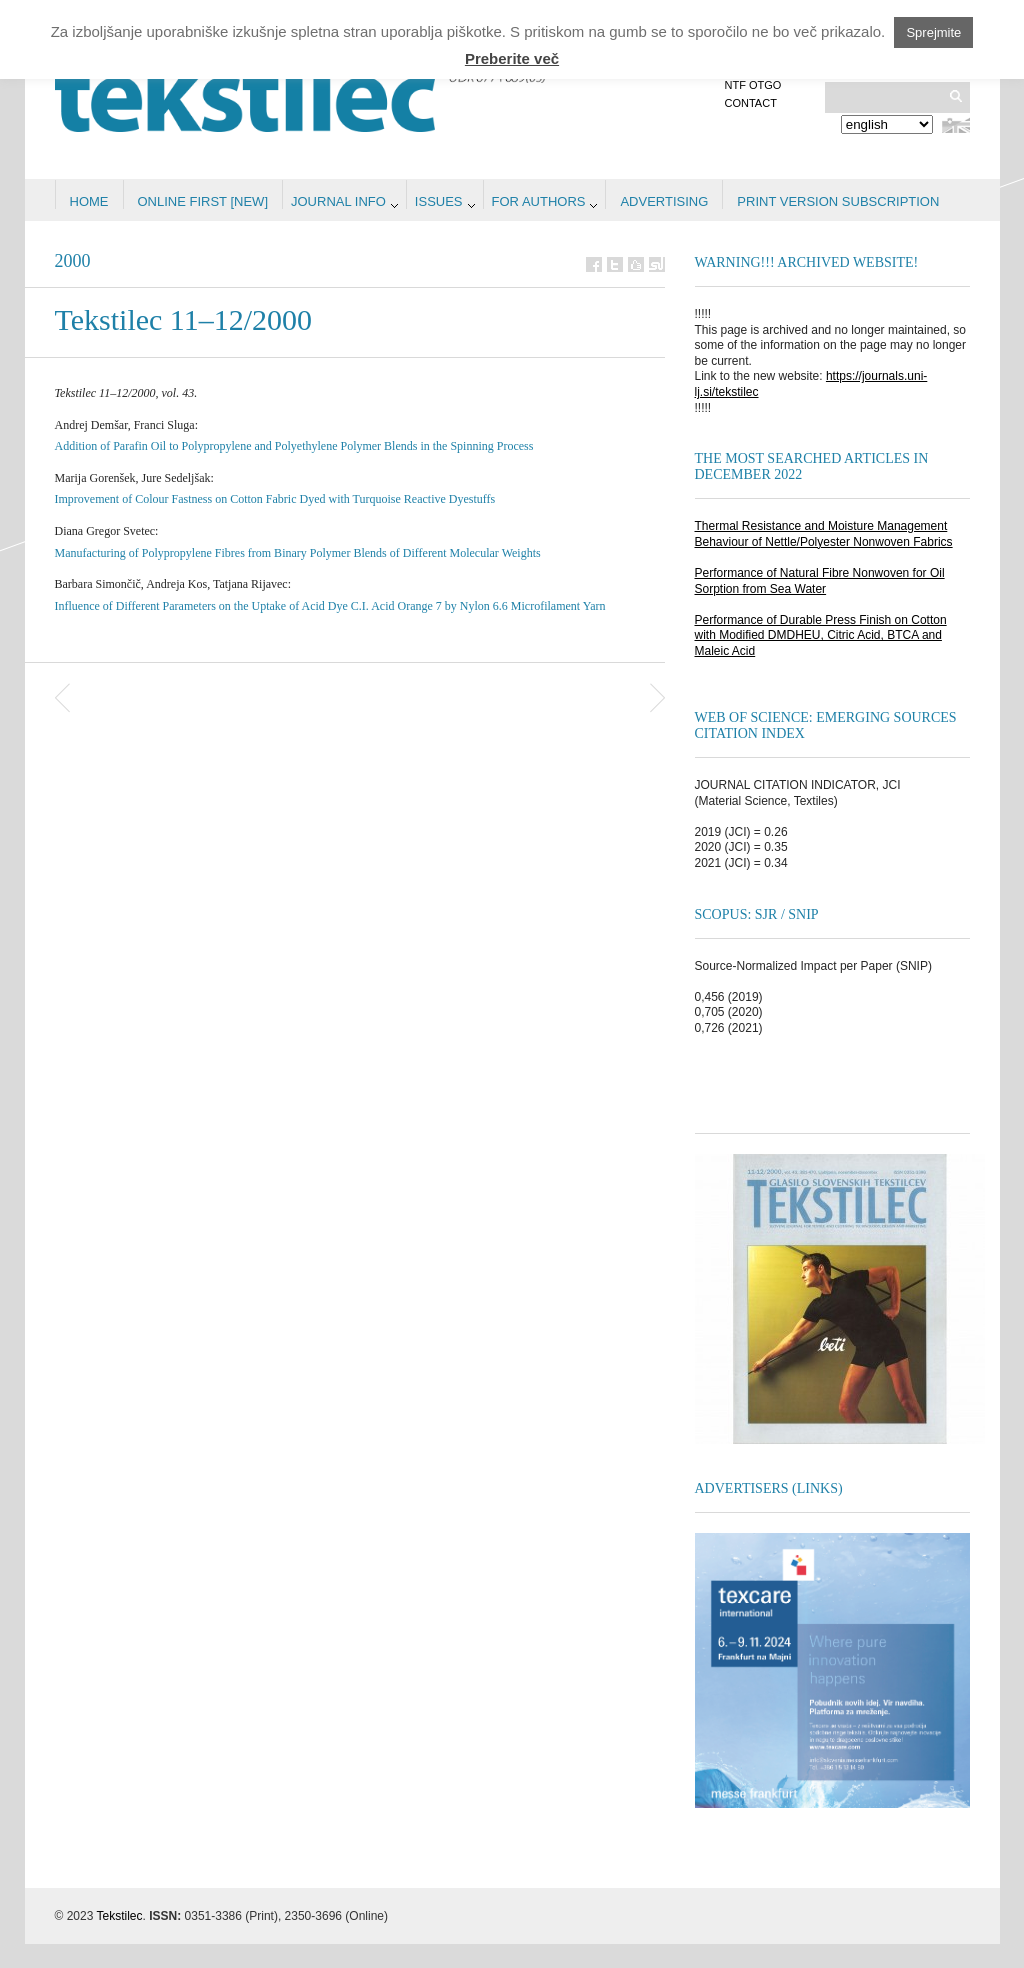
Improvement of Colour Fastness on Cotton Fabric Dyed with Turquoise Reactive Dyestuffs (275, 499)
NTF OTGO (753, 85)
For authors (539, 201)
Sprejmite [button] (933, 32)
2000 (73, 261)
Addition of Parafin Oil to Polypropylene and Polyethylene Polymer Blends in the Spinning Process (294, 446)
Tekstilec (120, 1916)
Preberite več (512, 58)
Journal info (338, 201)
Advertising (664, 201)
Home (89, 201)
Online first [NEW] (203, 201)
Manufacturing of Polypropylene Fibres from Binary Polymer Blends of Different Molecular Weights (298, 553)
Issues (439, 201)
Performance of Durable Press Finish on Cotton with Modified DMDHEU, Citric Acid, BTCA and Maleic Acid (821, 635)
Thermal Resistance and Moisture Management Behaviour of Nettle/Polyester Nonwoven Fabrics (824, 534)
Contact (751, 103)
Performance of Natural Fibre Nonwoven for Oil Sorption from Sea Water (820, 581)
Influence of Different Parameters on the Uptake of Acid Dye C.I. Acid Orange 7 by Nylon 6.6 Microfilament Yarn (330, 606)
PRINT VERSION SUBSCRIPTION (838, 201)
